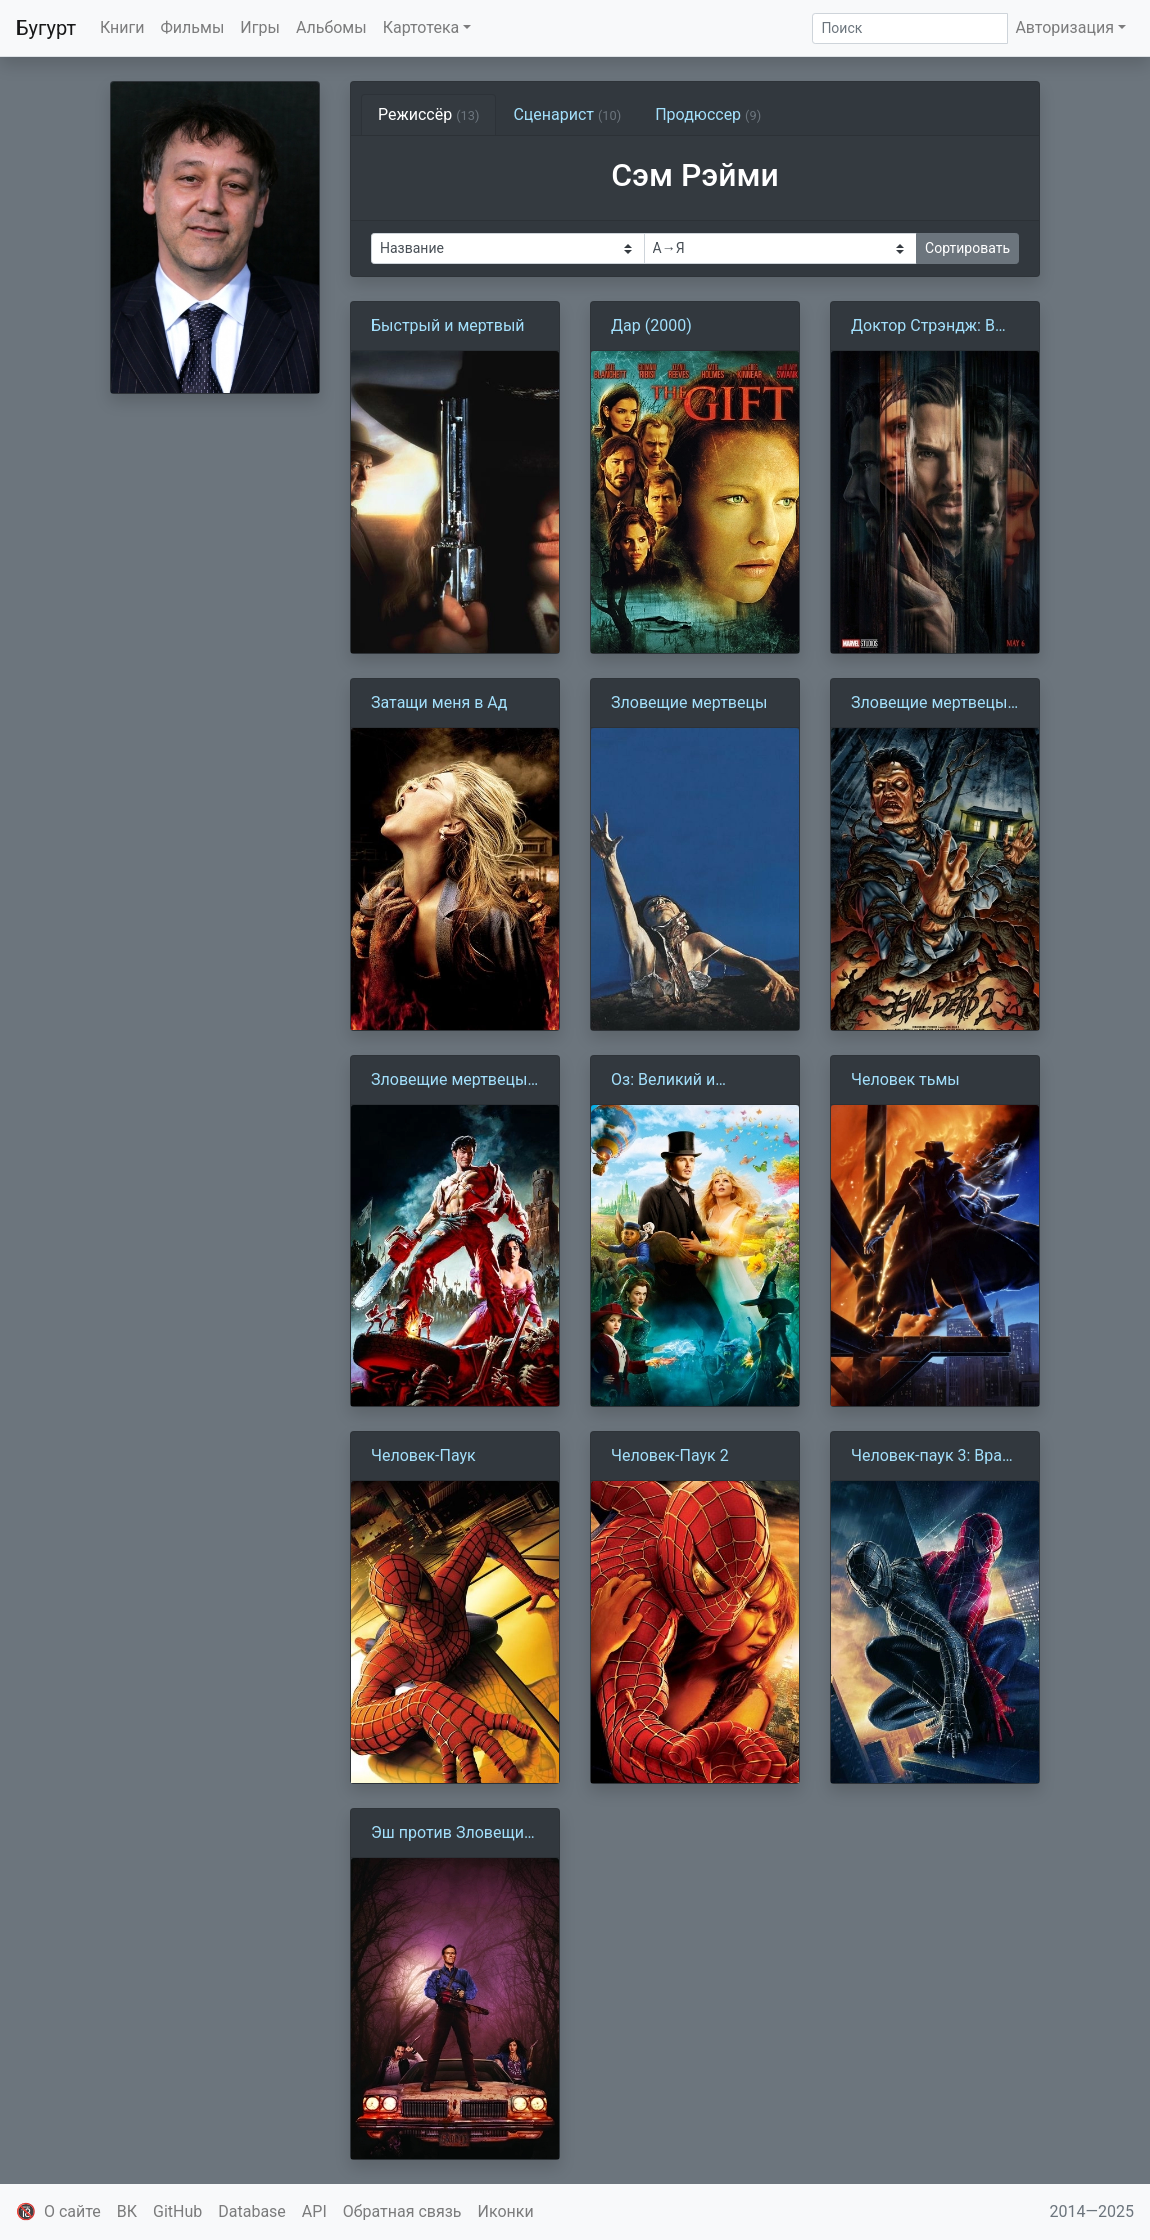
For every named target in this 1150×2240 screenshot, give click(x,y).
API (314, 2211)
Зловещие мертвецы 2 (929, 704)
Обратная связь (402, 2211)
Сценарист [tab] (567, 114)
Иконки (506, 2211)
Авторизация (1064, 27)
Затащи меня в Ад (439, 702)
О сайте (72, 2211)
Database (252, 2211)
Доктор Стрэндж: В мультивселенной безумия (923, 327)
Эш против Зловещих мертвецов (451, 1834)
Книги (122, 27)
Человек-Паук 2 (670, 1455)
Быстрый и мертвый (448, 325)
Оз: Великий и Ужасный (663, 1081)
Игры (260, 27)
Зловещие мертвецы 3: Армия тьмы (449, 1081)
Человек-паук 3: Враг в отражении (930, 1457)
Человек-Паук (423, 1455)
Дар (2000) (651, 325)
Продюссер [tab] (708, 114)
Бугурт (46, 28)
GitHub (177, 2211)
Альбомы (331, 27)
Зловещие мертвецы (689, 702)
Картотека (421, 27)
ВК (127, 2211)
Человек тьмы (905, 1079)
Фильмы (193, 27)
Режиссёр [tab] (428, 114)
